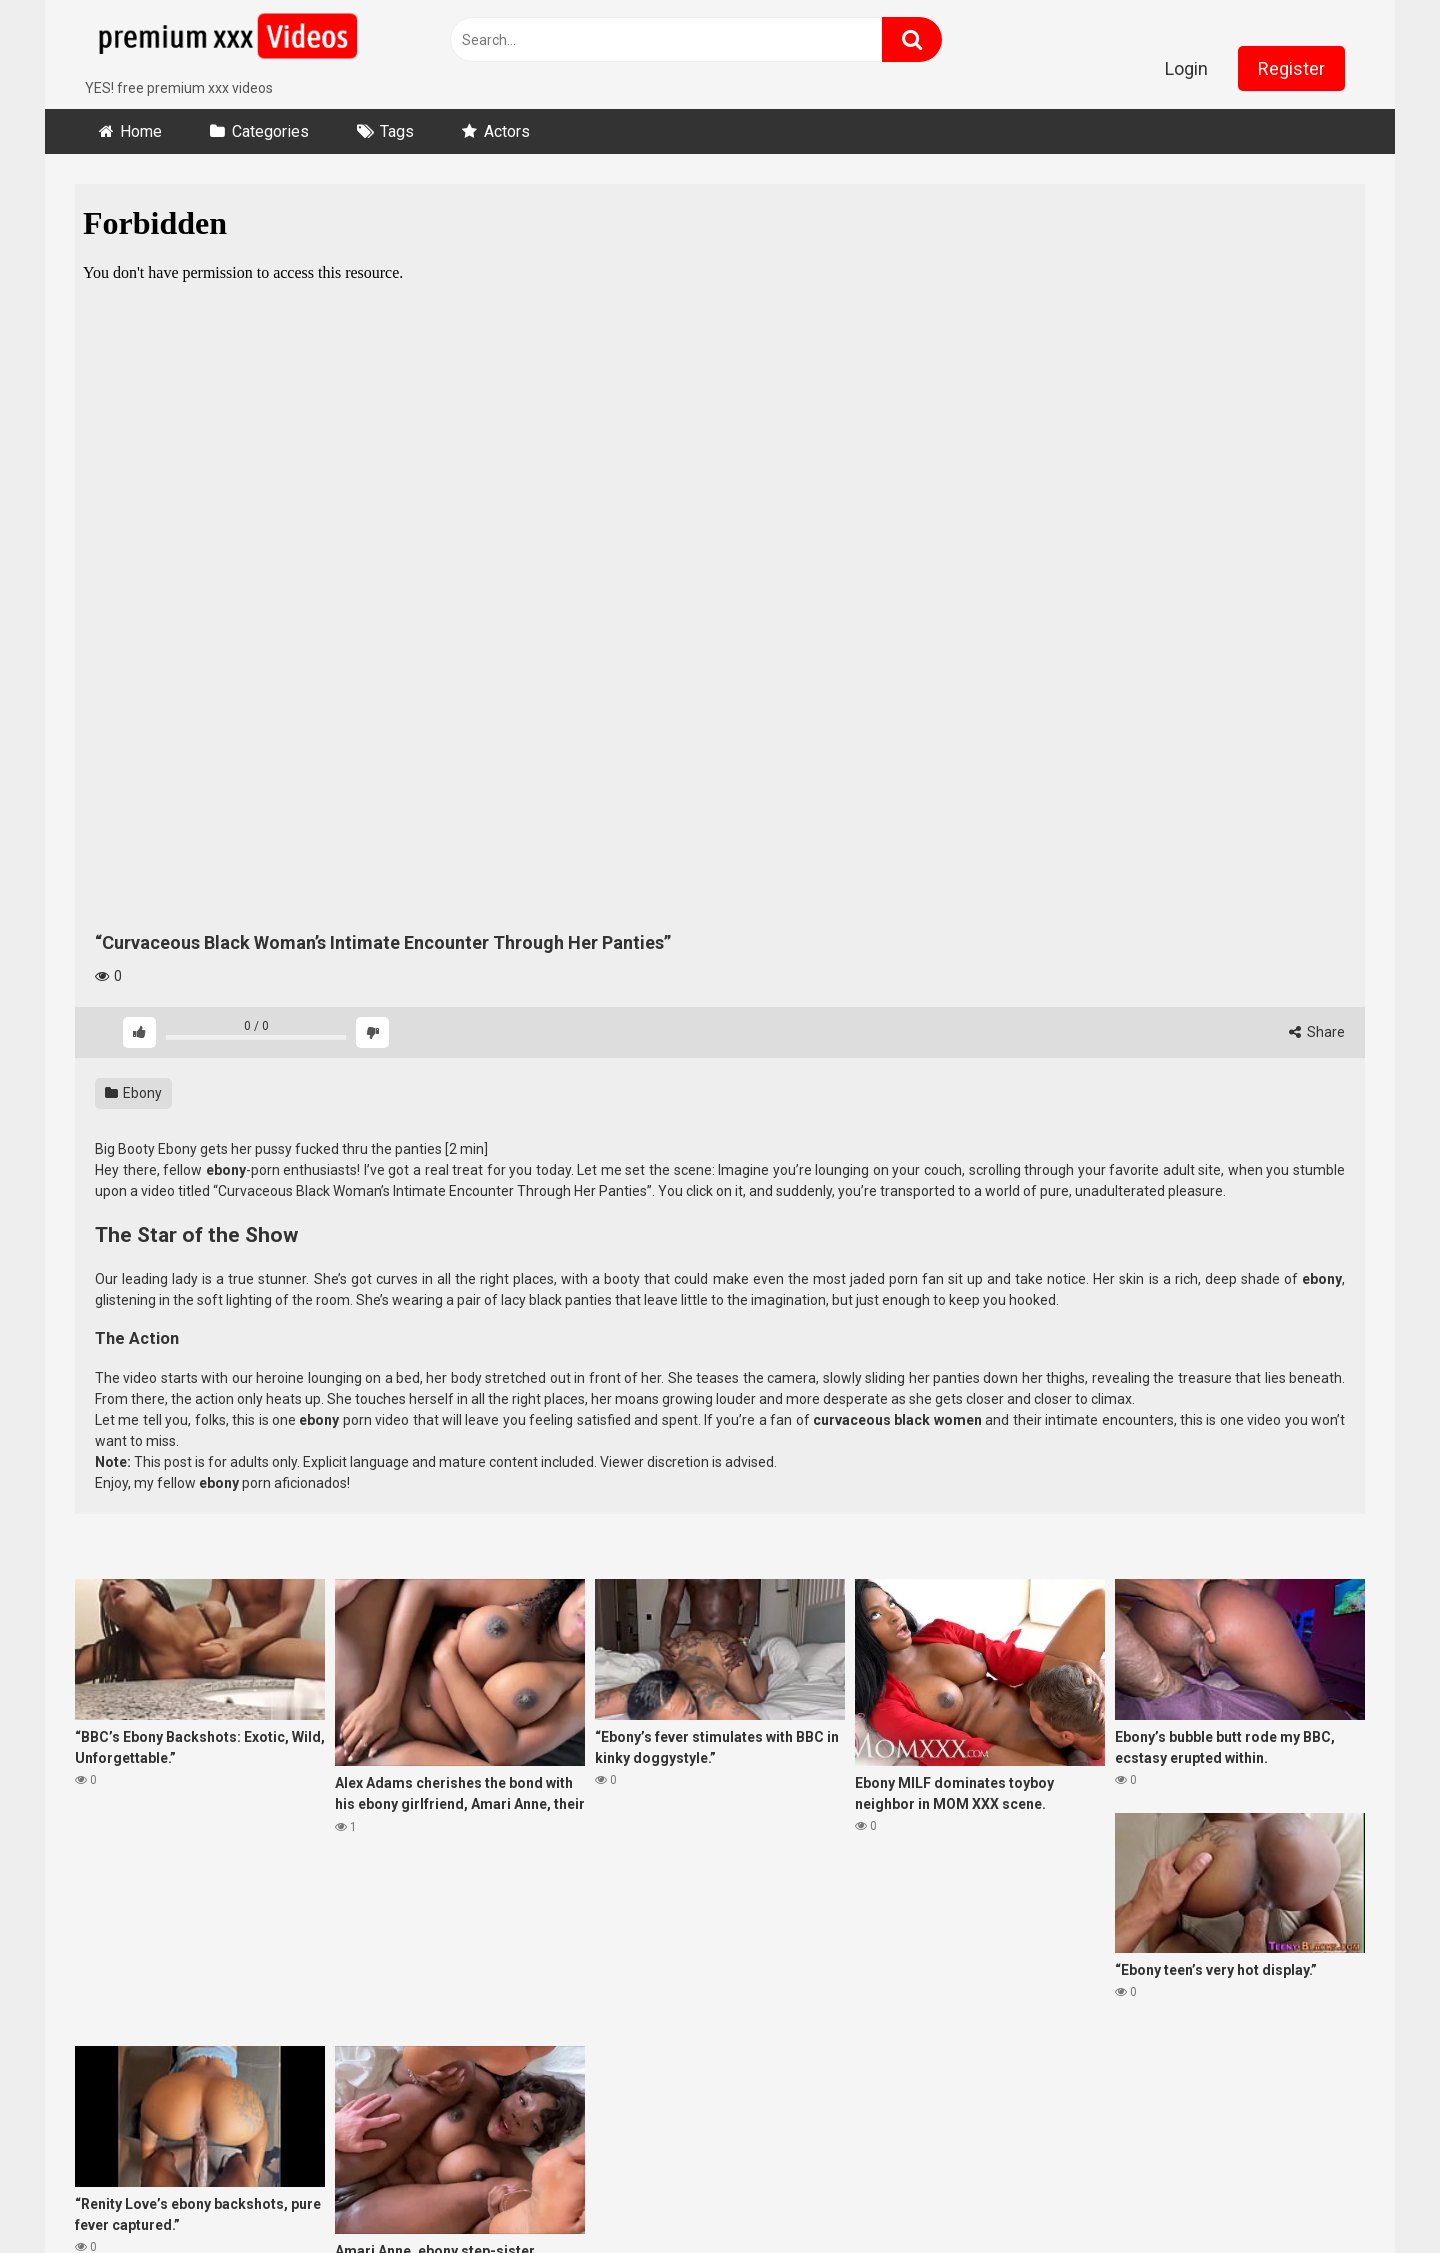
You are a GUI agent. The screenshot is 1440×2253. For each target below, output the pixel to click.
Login (1186, 68)
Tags (397, 131)
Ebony (133, 1093)
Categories (270, 131)
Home (141, 131)
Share (1317, 1032)
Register (1291, 68)
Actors (507, 131)
